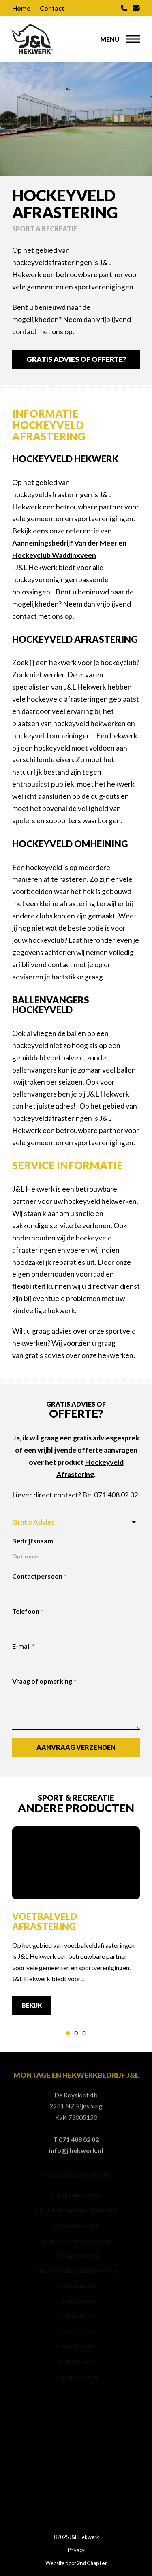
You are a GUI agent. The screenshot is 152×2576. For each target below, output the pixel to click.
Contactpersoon (39, 1576)
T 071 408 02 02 (76, 2140)
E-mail (23, 1646)
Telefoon (27, 1611)
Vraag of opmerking (44, 1681)
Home (21, 8)
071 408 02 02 (116, 1494)
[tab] (68, 2033)
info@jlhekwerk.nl (76, 2152)
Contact (52, 8)
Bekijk (32, 2005)
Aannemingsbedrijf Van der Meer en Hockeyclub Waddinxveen (69, 549)
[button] (133, 39)
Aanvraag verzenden (76, 1747)
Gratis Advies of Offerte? (76, 359)
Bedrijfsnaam (32, 1541)
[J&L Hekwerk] (32, 39)
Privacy (76, 2550)
